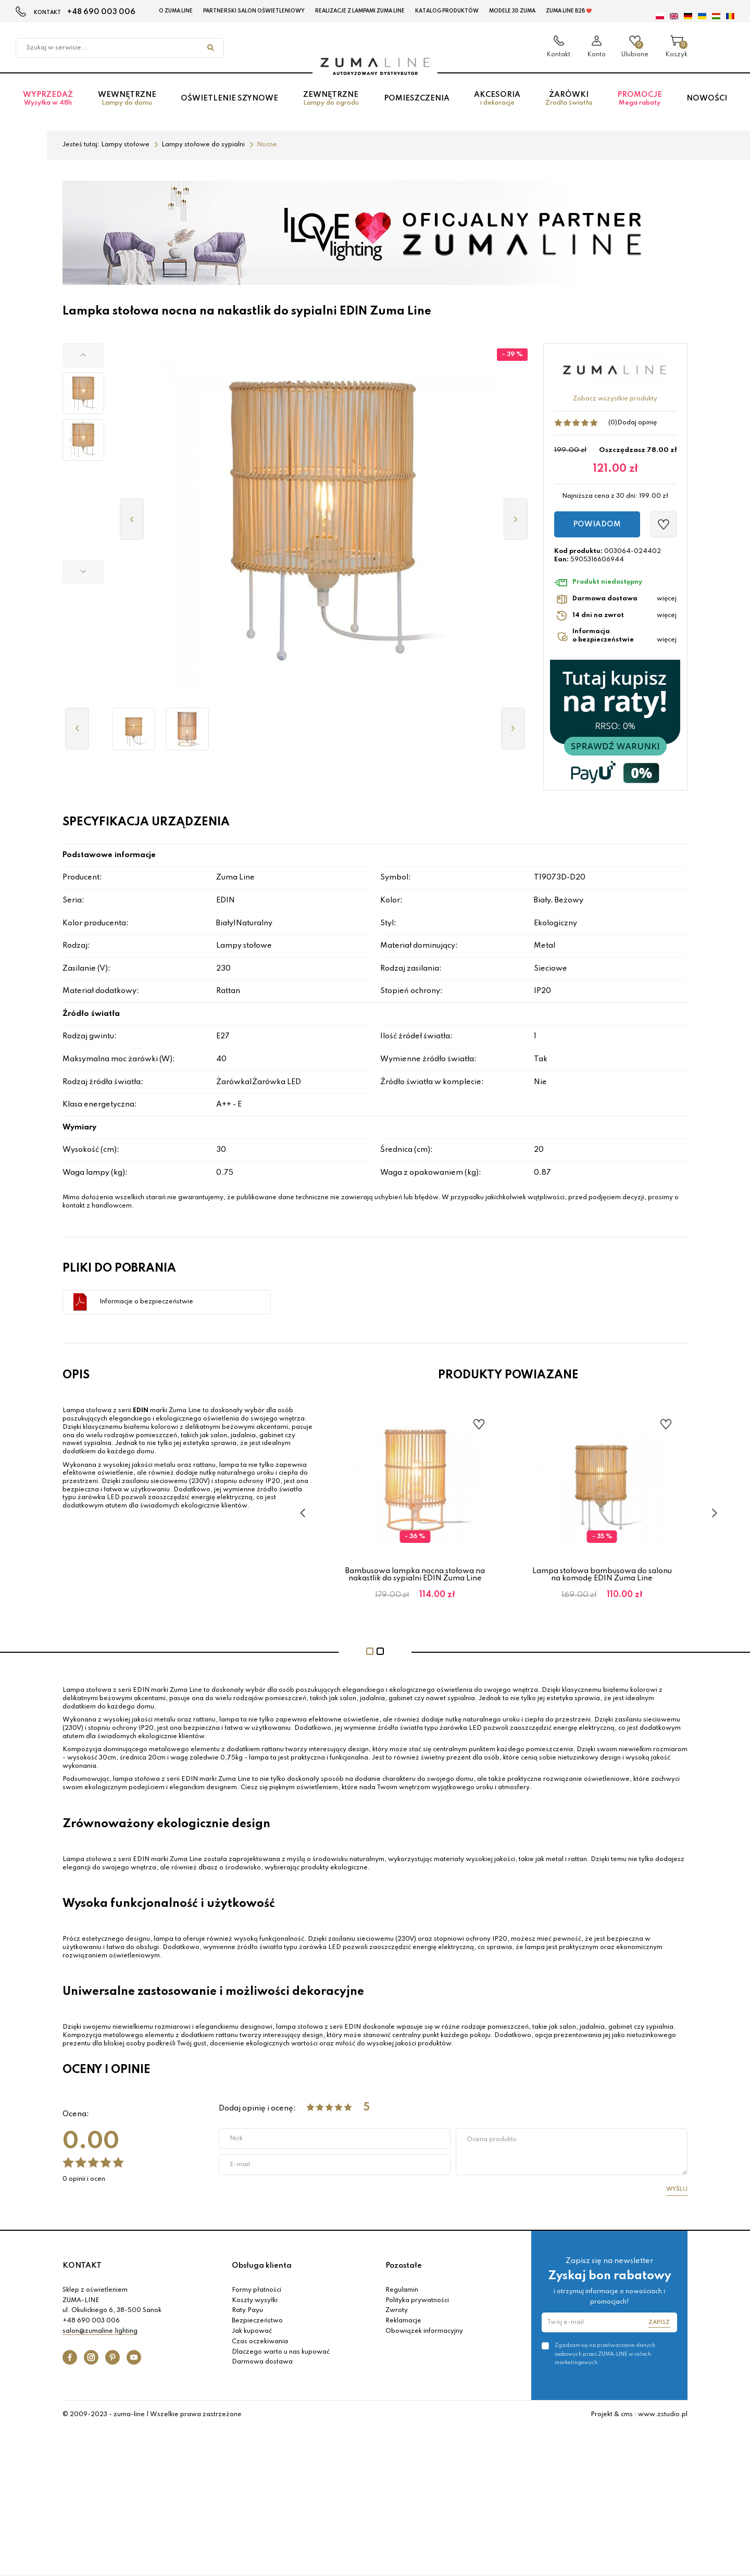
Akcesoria (497, 98)
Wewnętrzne (127, 98)
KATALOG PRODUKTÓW (447, 11)
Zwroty (396, 2310)
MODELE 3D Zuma (512, 11)
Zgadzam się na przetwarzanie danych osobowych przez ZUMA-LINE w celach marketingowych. (605, 2354)
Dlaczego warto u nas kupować (281, 2352)
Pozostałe (403, 2265)
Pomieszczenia (416, 98)
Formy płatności (256, 2290)
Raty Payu (247, 2310)
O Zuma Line (176, 11)
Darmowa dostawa (262, 2362)
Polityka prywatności (417, 2300)
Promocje (639, 98)
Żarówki (569, 98)
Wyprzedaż (48, 98)
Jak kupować (252, 2331)
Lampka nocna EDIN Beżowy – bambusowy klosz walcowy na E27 (415, 1574)
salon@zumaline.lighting (100, 2331)
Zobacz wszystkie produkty (615, 399)
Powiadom (597, 524)
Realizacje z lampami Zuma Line (360, 11)
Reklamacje (403, 2321)
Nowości (706, 98)
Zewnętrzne (331, 98)
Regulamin (401, 2290)
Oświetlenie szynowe (229, 98)
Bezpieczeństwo (257, 2321)
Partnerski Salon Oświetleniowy (254, 11)
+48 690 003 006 (101, 12)
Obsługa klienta (262, 2265)
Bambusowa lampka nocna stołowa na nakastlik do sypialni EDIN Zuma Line (602, 1574)
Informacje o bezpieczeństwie (146, 1302)
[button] (83, 355)
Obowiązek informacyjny (424, 2331)
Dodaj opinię (637, 423)
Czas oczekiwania (260, 2342)
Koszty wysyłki (255, 2300)
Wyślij (677, 2189)
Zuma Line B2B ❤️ (569, 11)
